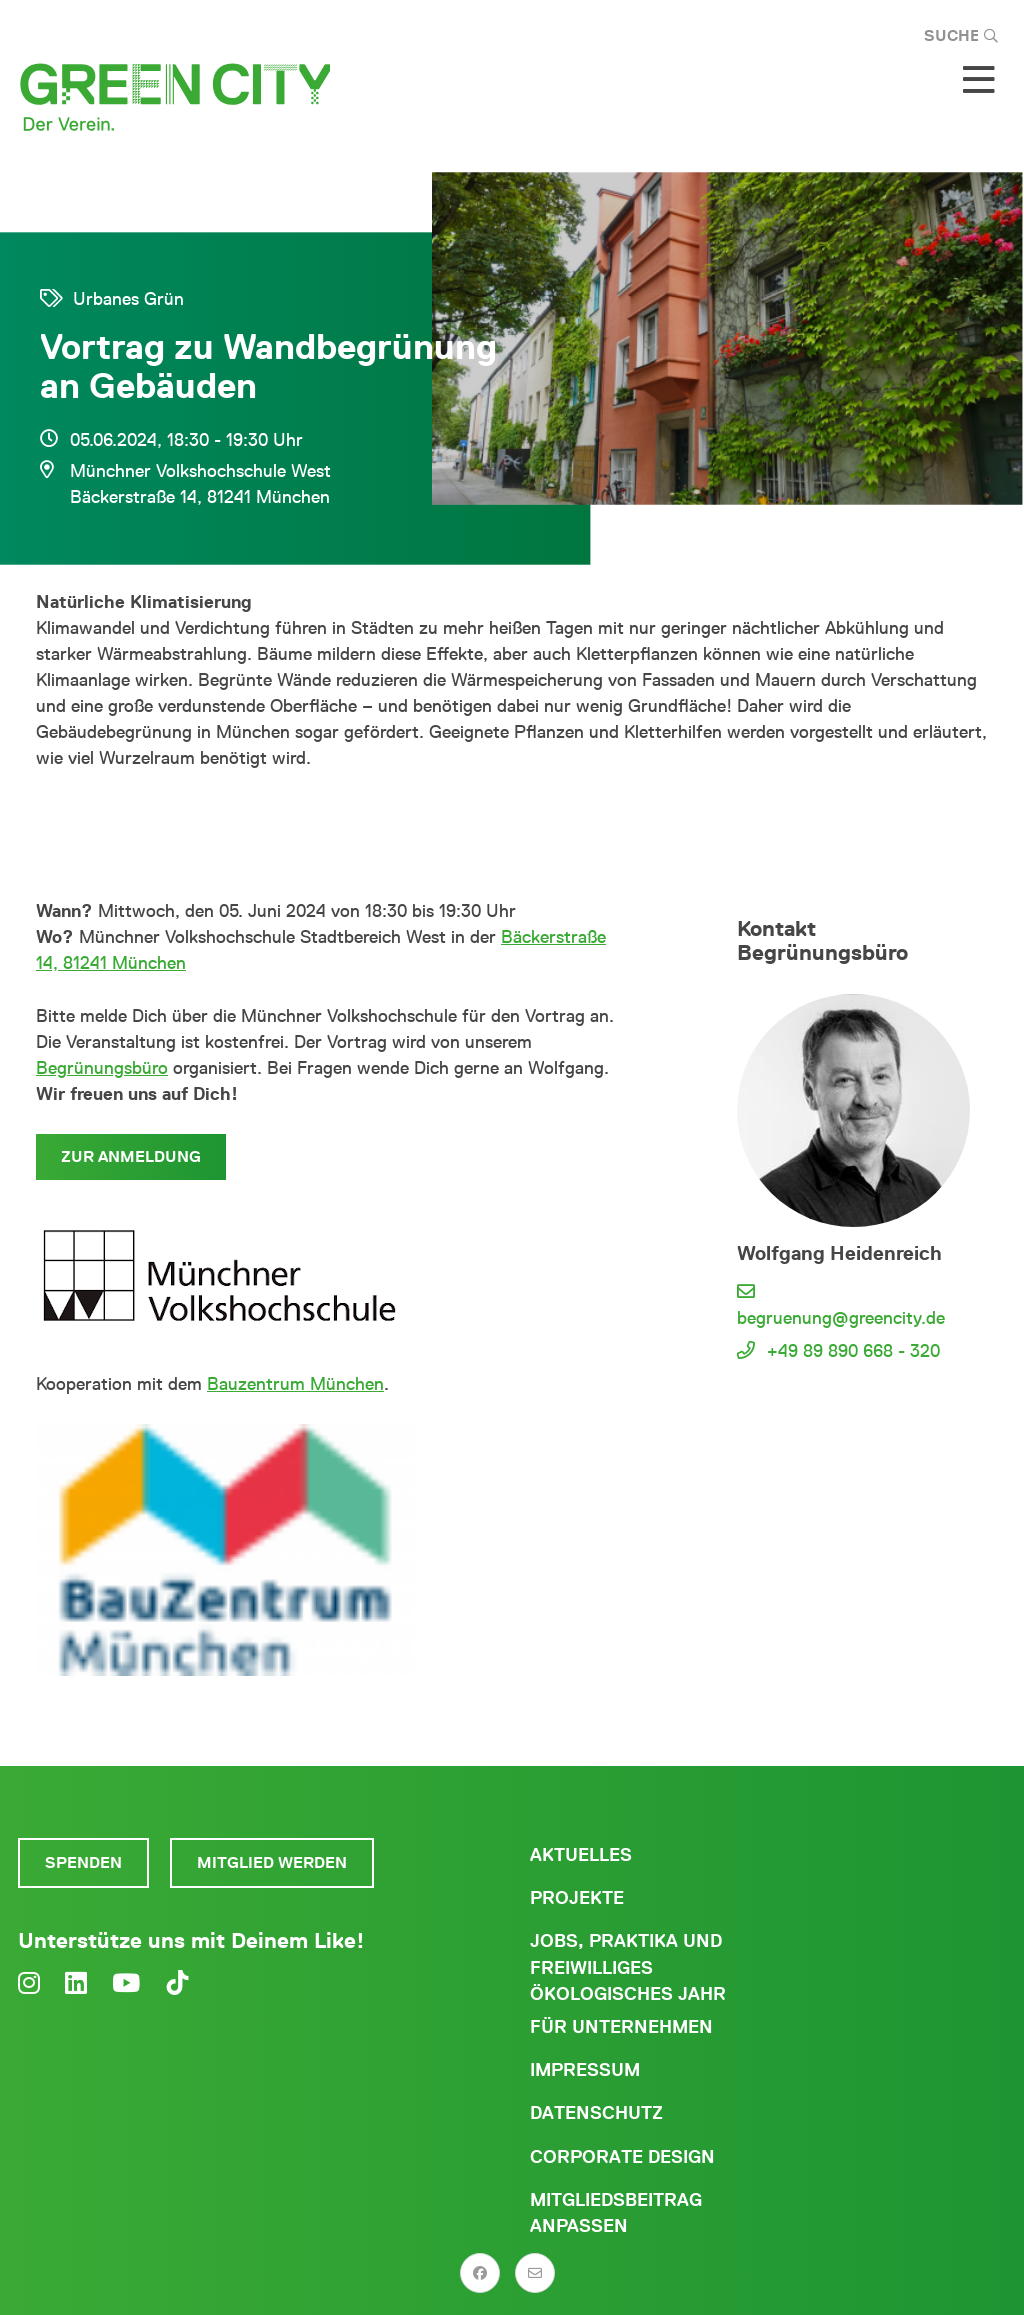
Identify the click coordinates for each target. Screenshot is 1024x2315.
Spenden (83, 1862)
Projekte (577, 1898)
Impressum (585, 2070)
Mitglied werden (272, 1862)
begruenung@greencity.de (841, 1318)
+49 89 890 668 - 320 (853, 1351)
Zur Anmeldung (131, 1156)
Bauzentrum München (295, 1384)
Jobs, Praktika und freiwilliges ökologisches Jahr (628, 1967)
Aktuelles (581, 1855)
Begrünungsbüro (102, 1068)
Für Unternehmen (621, 2027)
